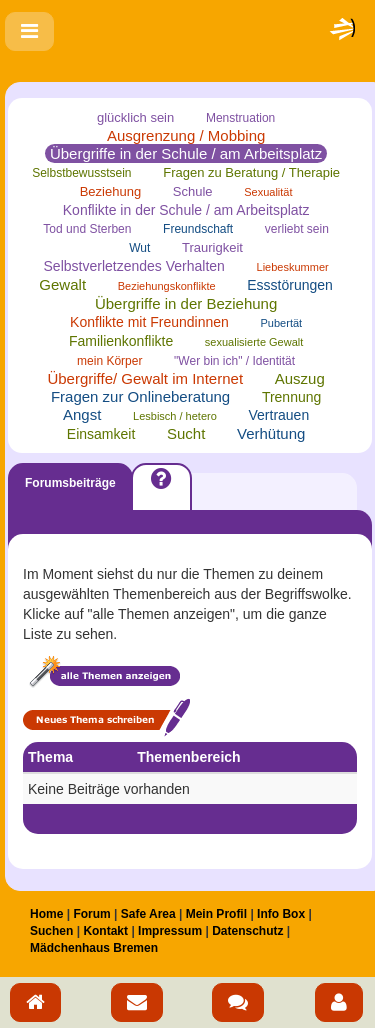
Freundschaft (198, 229)
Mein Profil (216, 914)
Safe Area (148, 914)
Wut (139, 248)
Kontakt (105, 931)
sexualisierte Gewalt (254, 342)
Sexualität (268, 192)
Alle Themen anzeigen (103, 673)
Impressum (170, 931)
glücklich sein (135, 117)
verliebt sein (297, 229)
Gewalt (62, 284)
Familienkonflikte (121, 341)
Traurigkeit (212, 247)
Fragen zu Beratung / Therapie (251, 172)
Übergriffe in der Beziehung (186, 303)
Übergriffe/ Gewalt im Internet (145, 378)
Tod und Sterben (87, 229)
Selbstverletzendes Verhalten (134, 266)
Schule (193, 191)
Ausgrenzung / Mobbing (186, 135)
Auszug (300, 378)
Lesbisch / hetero (175, 416)
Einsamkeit (101, 434)
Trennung (291, 397)
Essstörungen (290, 285)
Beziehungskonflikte (167, 286)
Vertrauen (278, 415)
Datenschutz (247, 931)
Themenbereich (188, 757)
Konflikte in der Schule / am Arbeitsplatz (186, 210)
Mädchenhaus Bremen (94, 948)
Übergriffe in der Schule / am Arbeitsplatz (186, 153)
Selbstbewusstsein (81, 173)
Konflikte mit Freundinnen (149, 322)
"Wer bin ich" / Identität (234, 361)
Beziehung (110, 191)
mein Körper (109, 361)
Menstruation (240, 118)
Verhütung (271, 433)
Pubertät (282, 323)
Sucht (186, 433)
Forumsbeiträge (70, 483)
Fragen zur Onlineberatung (140, 396)
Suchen (51, 931)
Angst (82, 414)
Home (46, 914)
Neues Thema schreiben (106, 717)
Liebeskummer (293, 267)
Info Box (281, 914)
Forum (91, 914)
